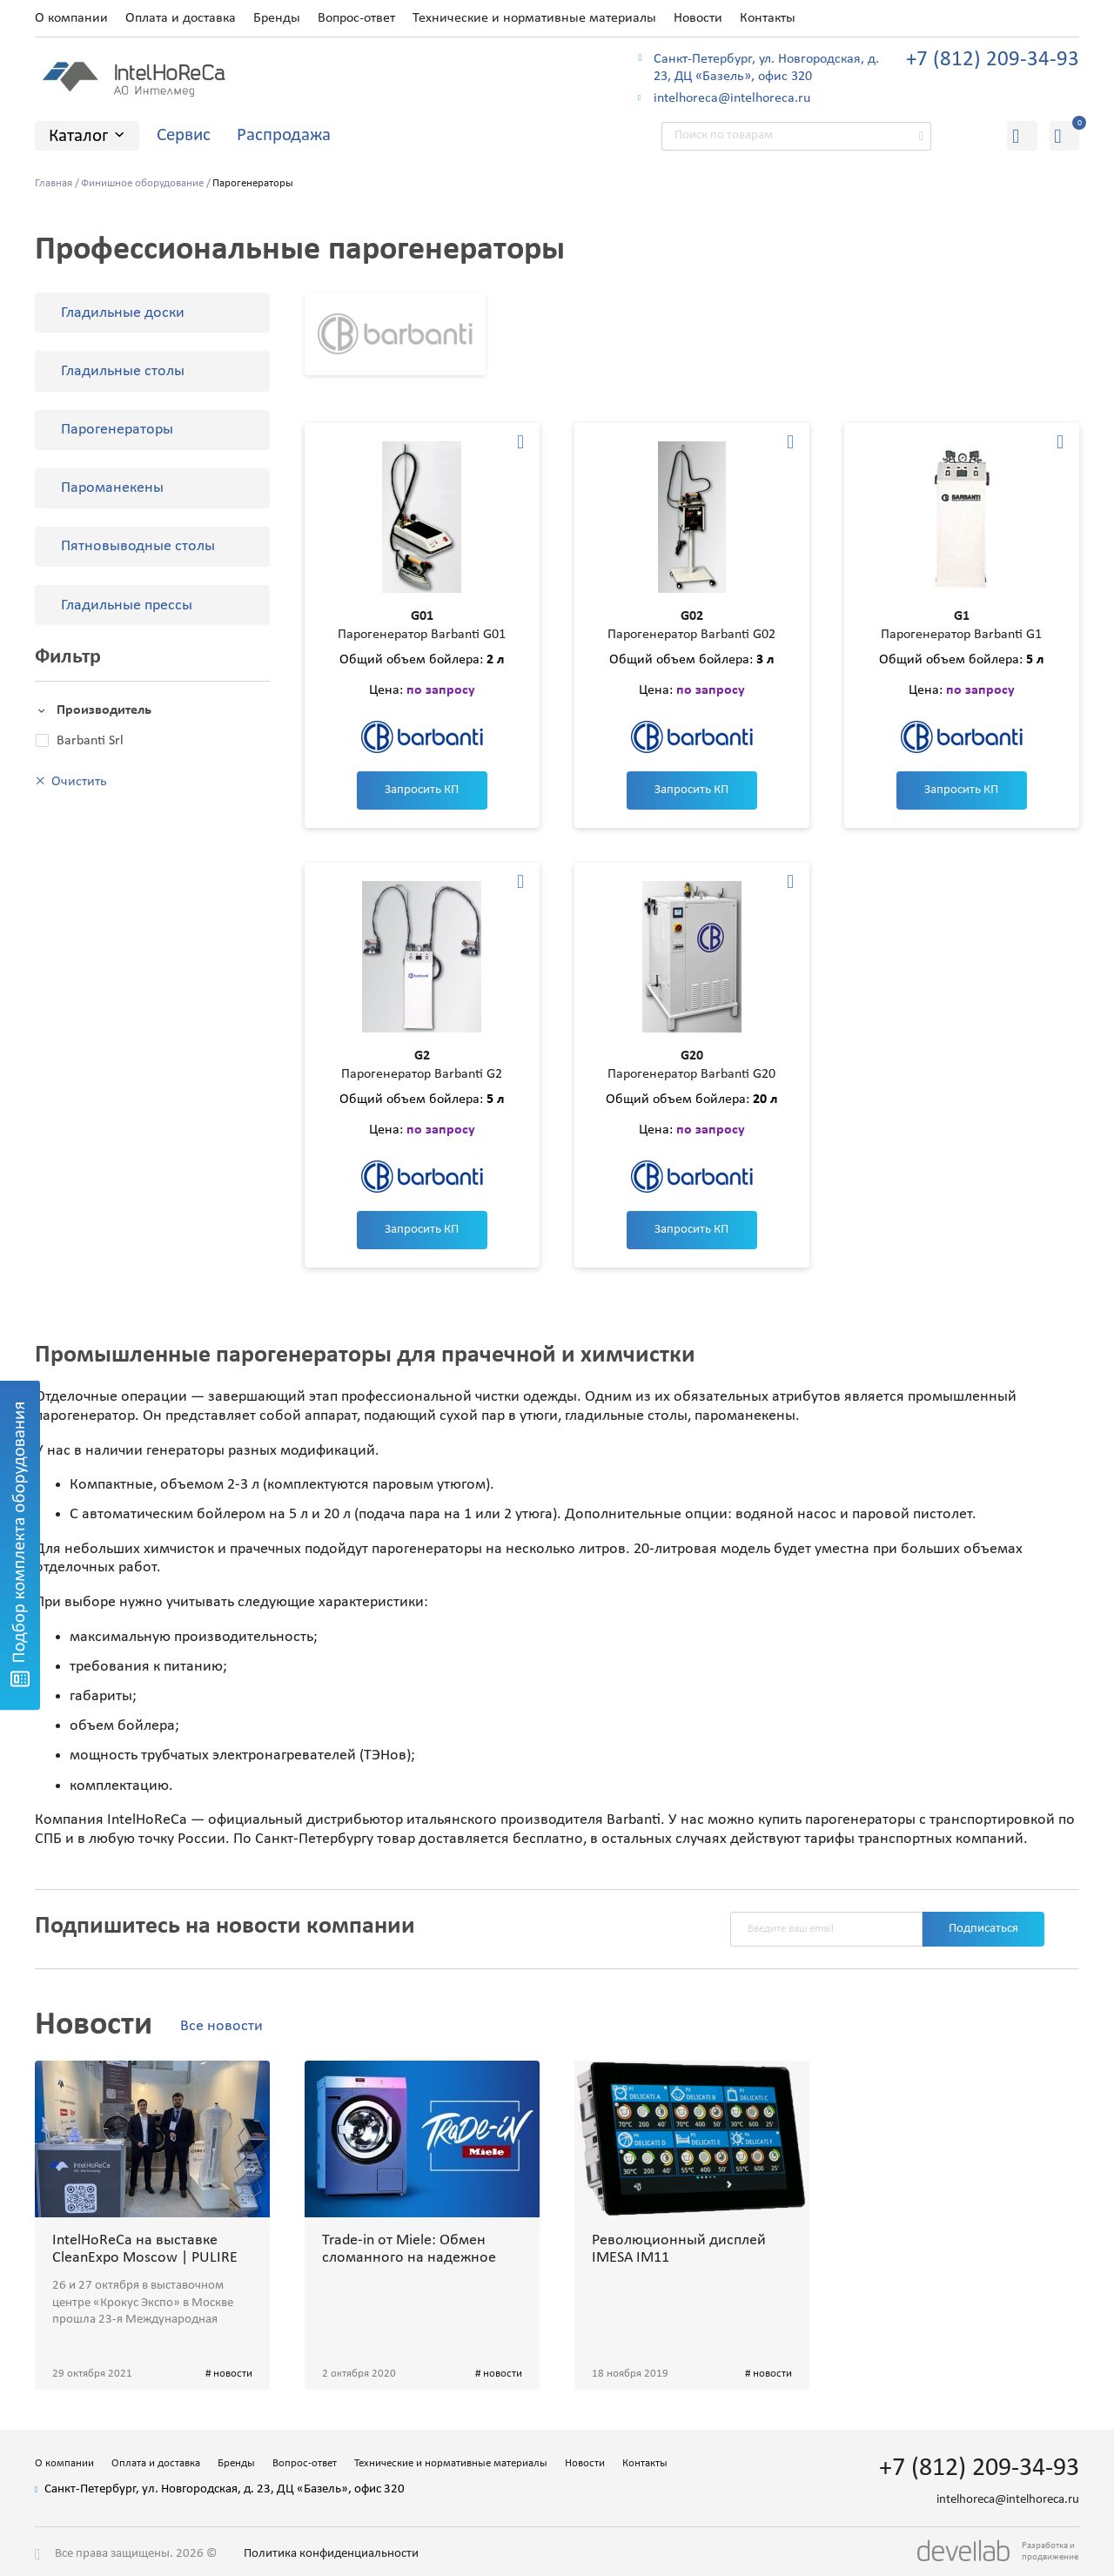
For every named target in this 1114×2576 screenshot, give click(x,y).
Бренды (276, 18)
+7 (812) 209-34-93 (992, 59)
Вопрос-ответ (356, 18)
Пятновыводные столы (138, 546)
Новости (698, 18)
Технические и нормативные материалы (534, 18)
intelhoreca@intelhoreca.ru (732, 98)
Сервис (184, 135)
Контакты (767, 18)
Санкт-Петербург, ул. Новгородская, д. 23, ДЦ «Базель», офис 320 (766, 68)
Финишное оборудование (142, 183)
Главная (53, 183)
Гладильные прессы (126, 605)
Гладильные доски (123, 313)
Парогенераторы (117, 429)
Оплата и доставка (180, 18)
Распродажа (284, 135)
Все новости (221, 2026)
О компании (71, 18)
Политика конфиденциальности (331, 2553)
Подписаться (983, 1928)
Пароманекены (112, 488)
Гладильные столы (123, 371)
